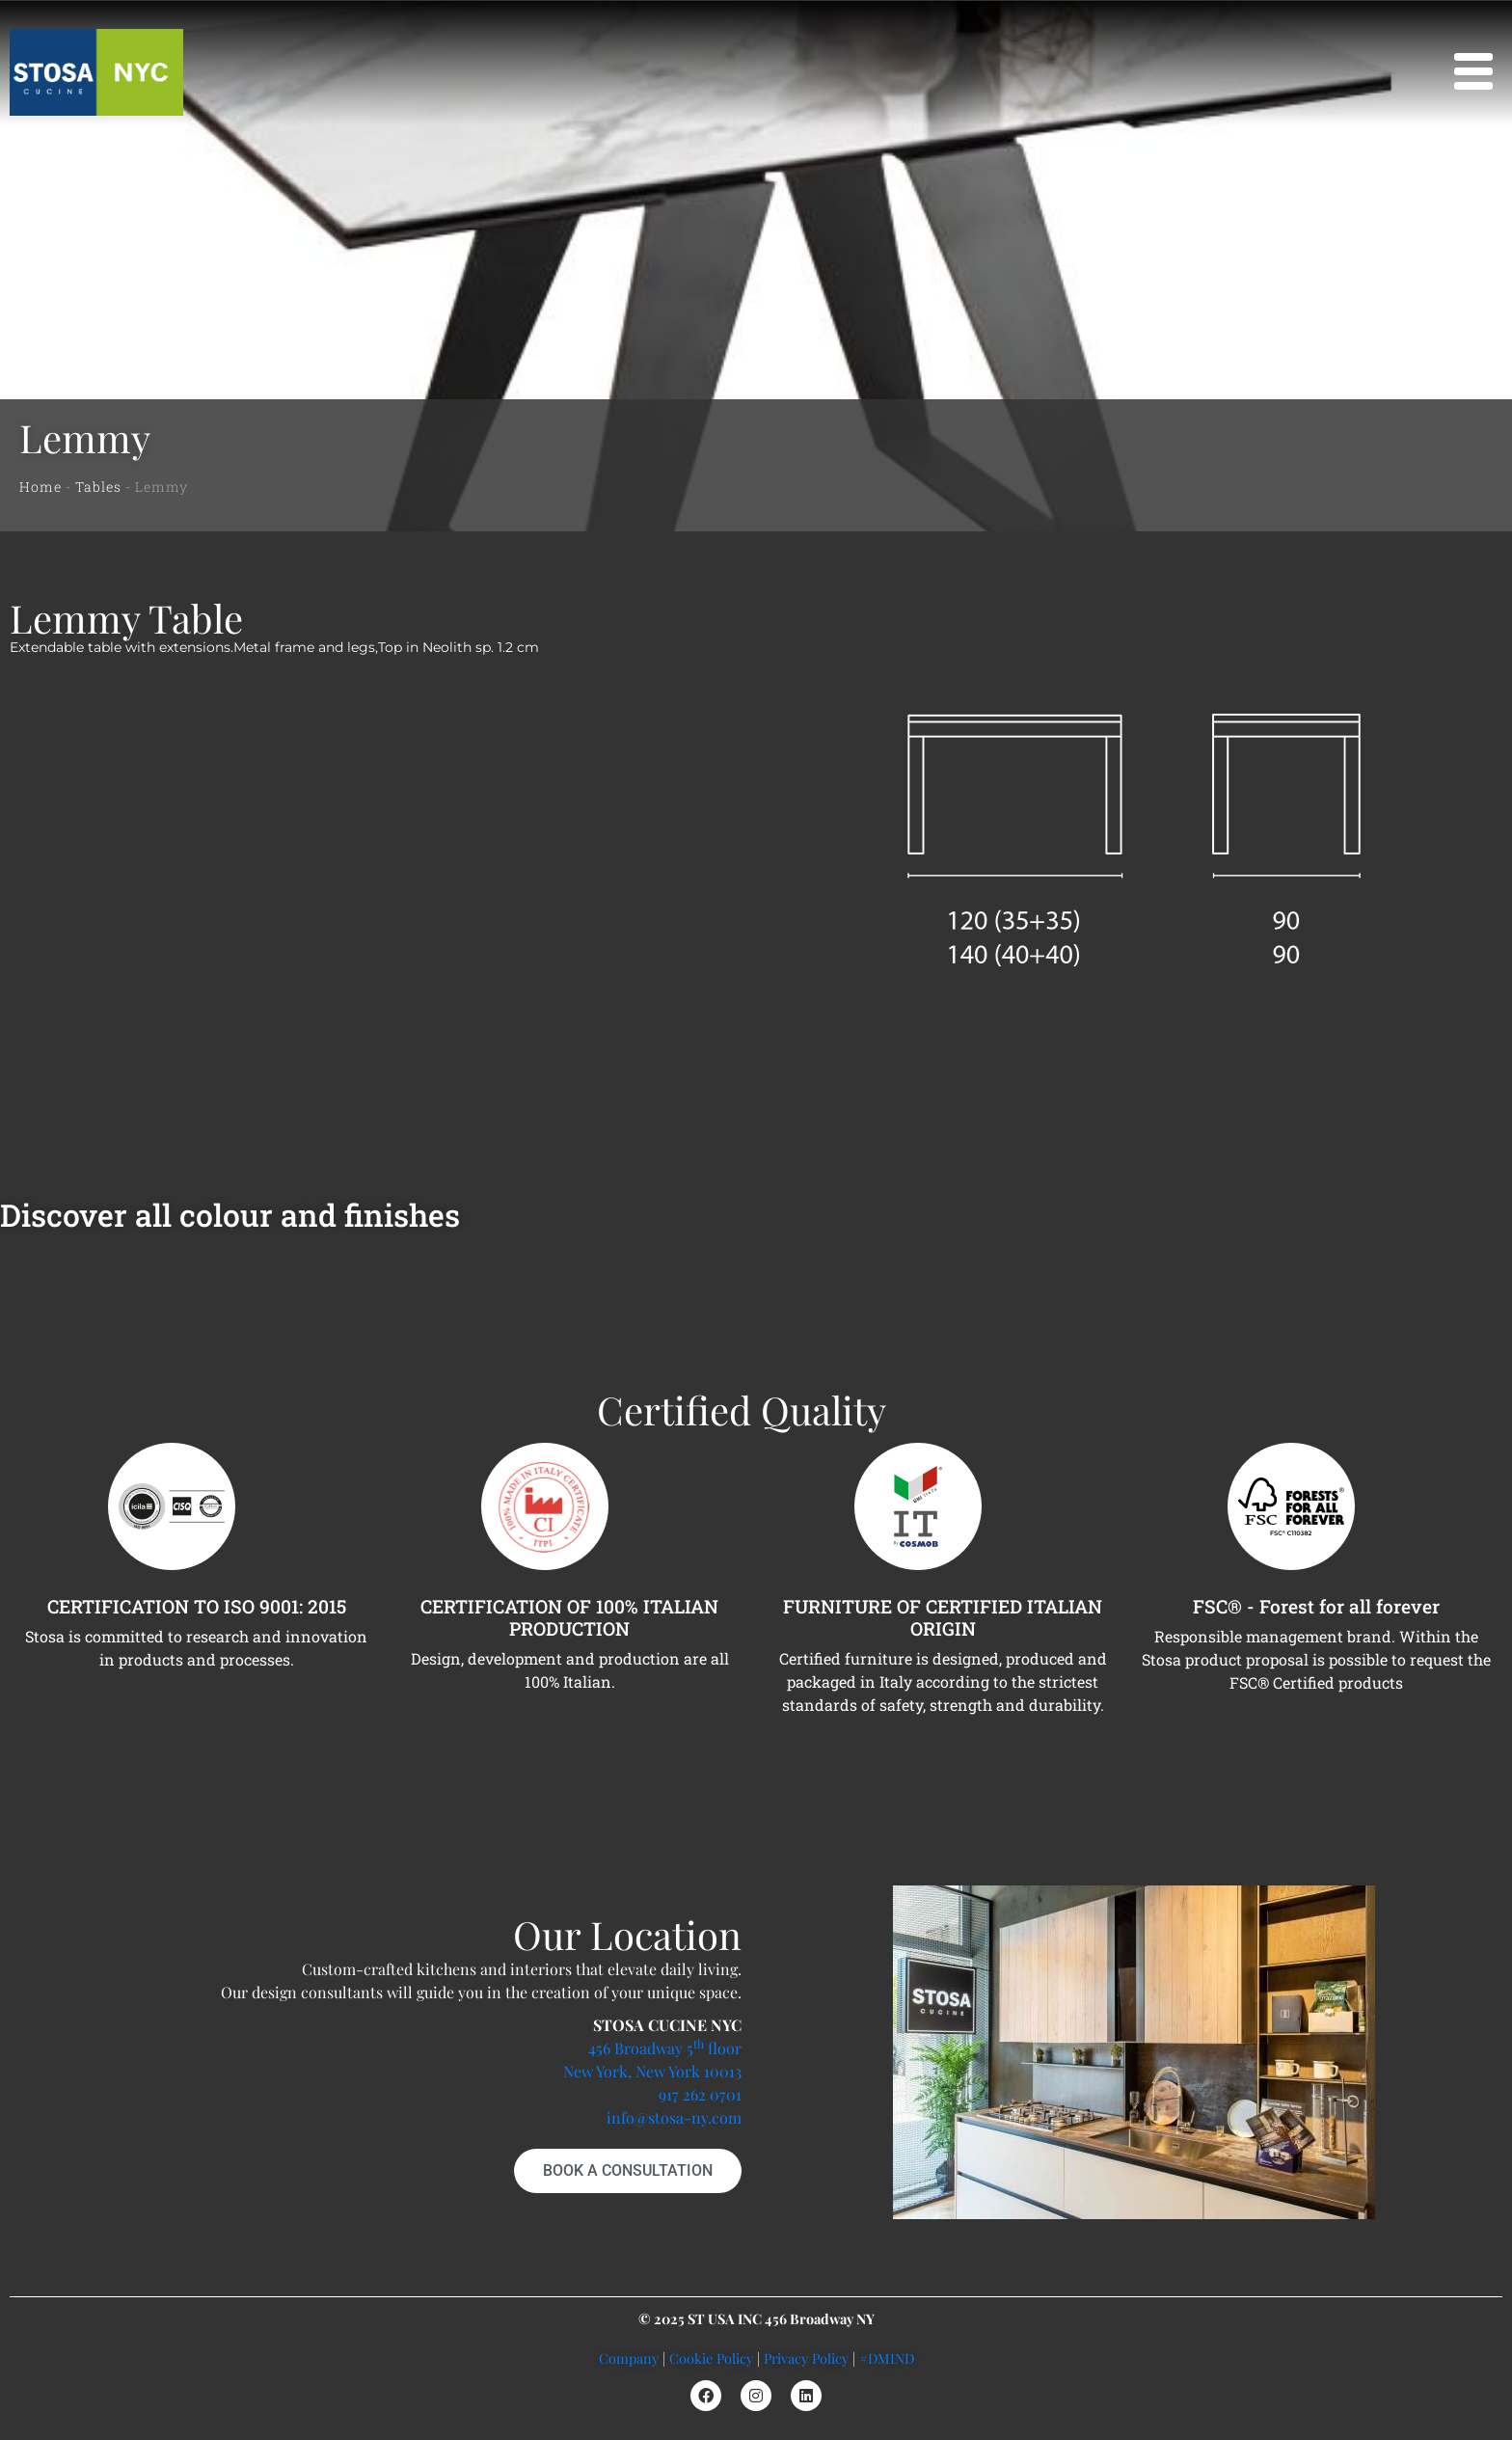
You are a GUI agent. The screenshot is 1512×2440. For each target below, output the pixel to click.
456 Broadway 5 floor (665, 2048)
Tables (98, 486)
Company (629, 2358)
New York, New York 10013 (652, 2071)
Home (40, 486)
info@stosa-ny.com (674, 2117)
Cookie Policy (711, 2358)
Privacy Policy (806, 2358)
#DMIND (886, 2358)
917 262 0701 (700, 2094)
